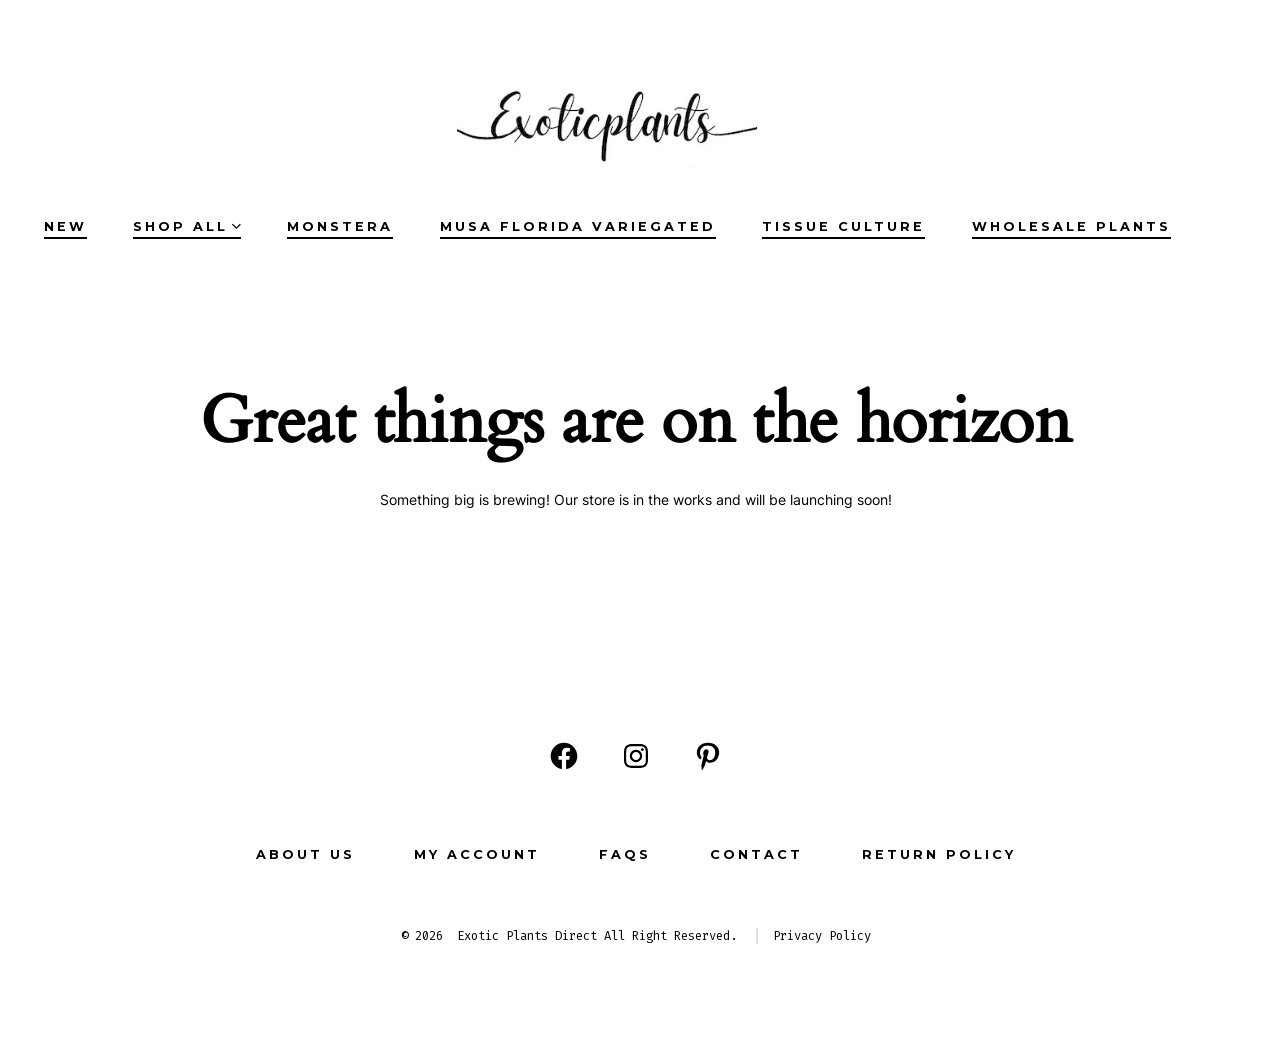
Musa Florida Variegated (578, 226)
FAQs (625, 854)
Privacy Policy (822, 936)
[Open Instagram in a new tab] (636, 756)
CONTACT (756, 854)
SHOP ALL (187, 226)
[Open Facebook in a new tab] (564, 756)
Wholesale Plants (1071, 226)
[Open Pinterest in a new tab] (708, 756)
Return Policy (939, 854)
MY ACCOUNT (477, 854)
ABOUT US (305, 854)
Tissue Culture (843, 226)
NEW (65, 226)
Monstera (340, 226)
